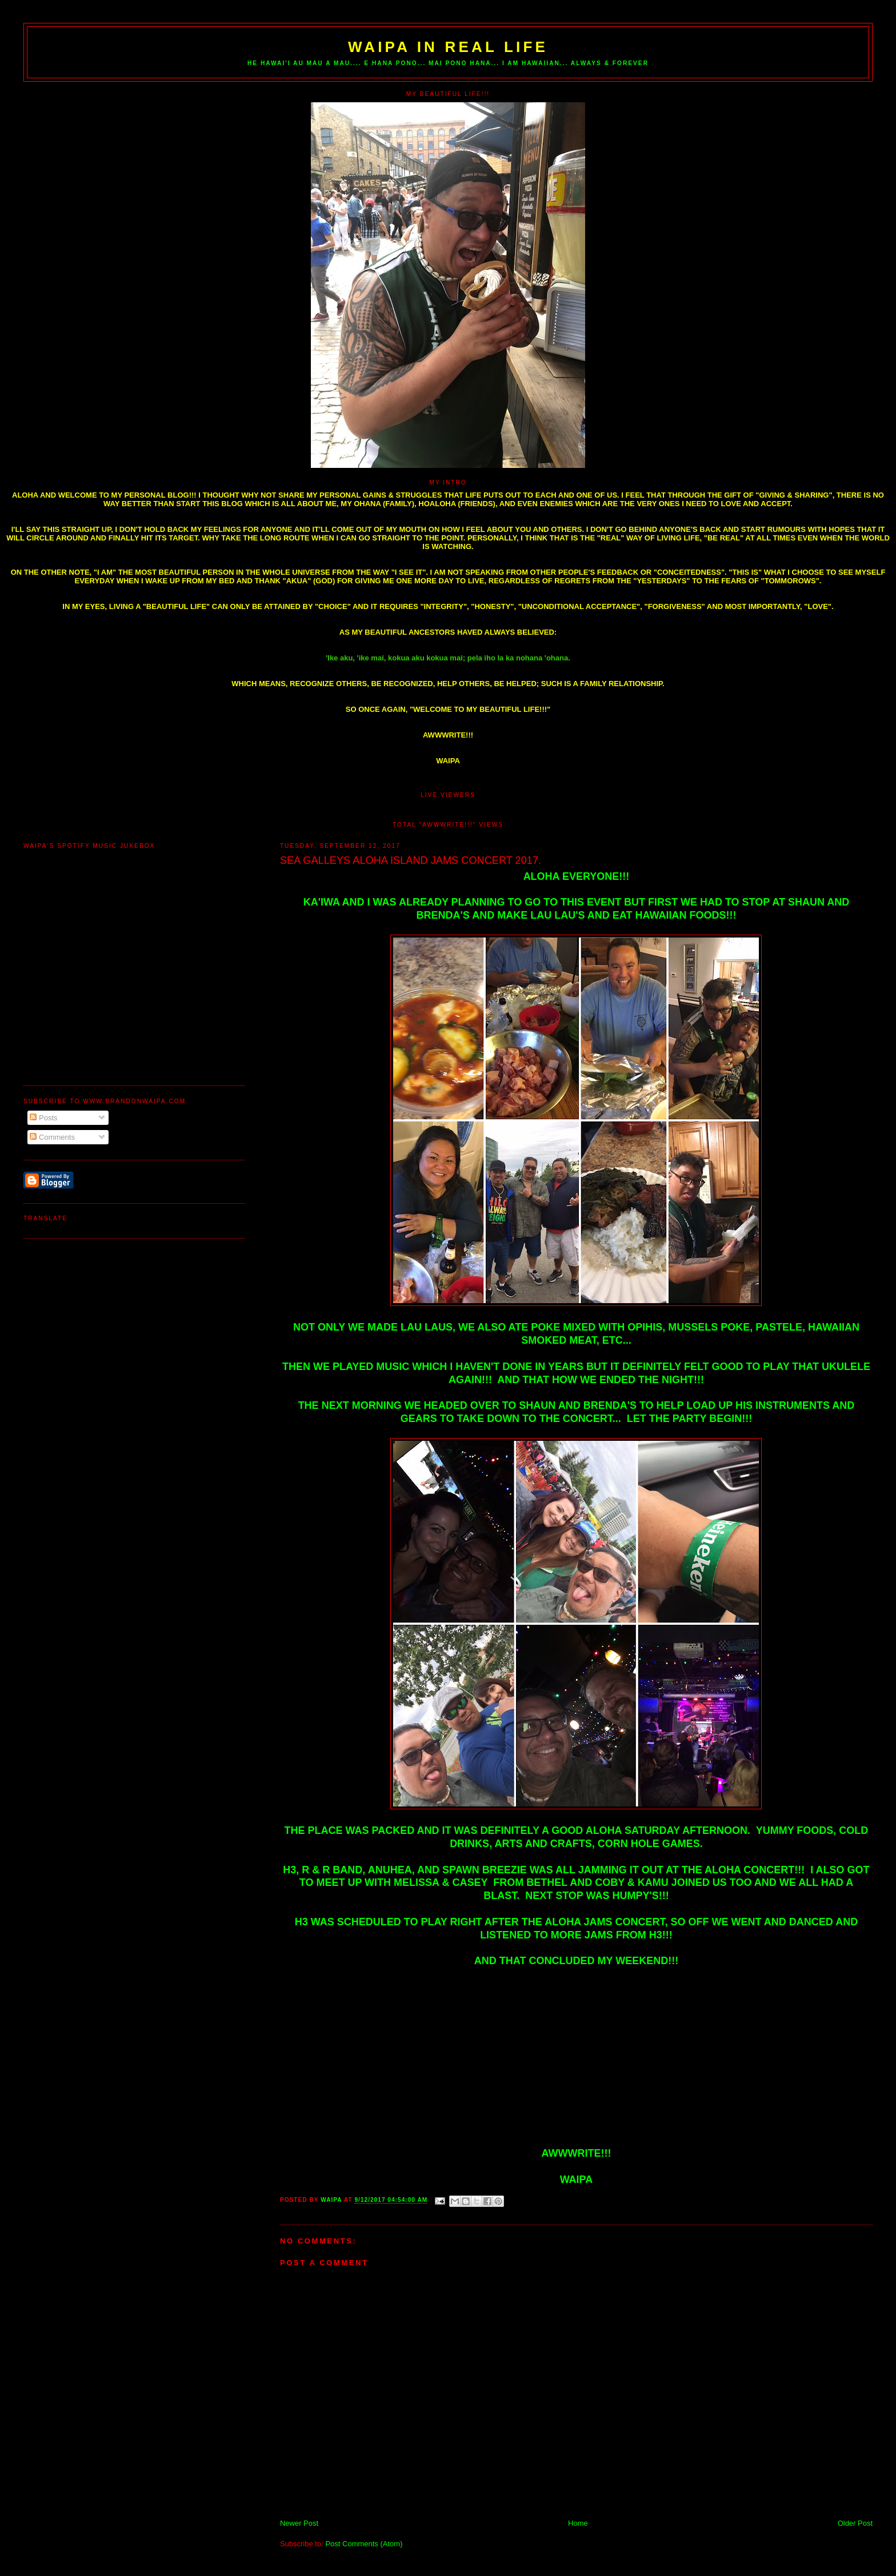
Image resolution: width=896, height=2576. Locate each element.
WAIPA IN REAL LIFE (448, 46)
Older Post (855, 2523)
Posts (43, 1117)
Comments (52, 1137)
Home (578, 2523)
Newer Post (299, 2523)
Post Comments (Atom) (363, 2543)
